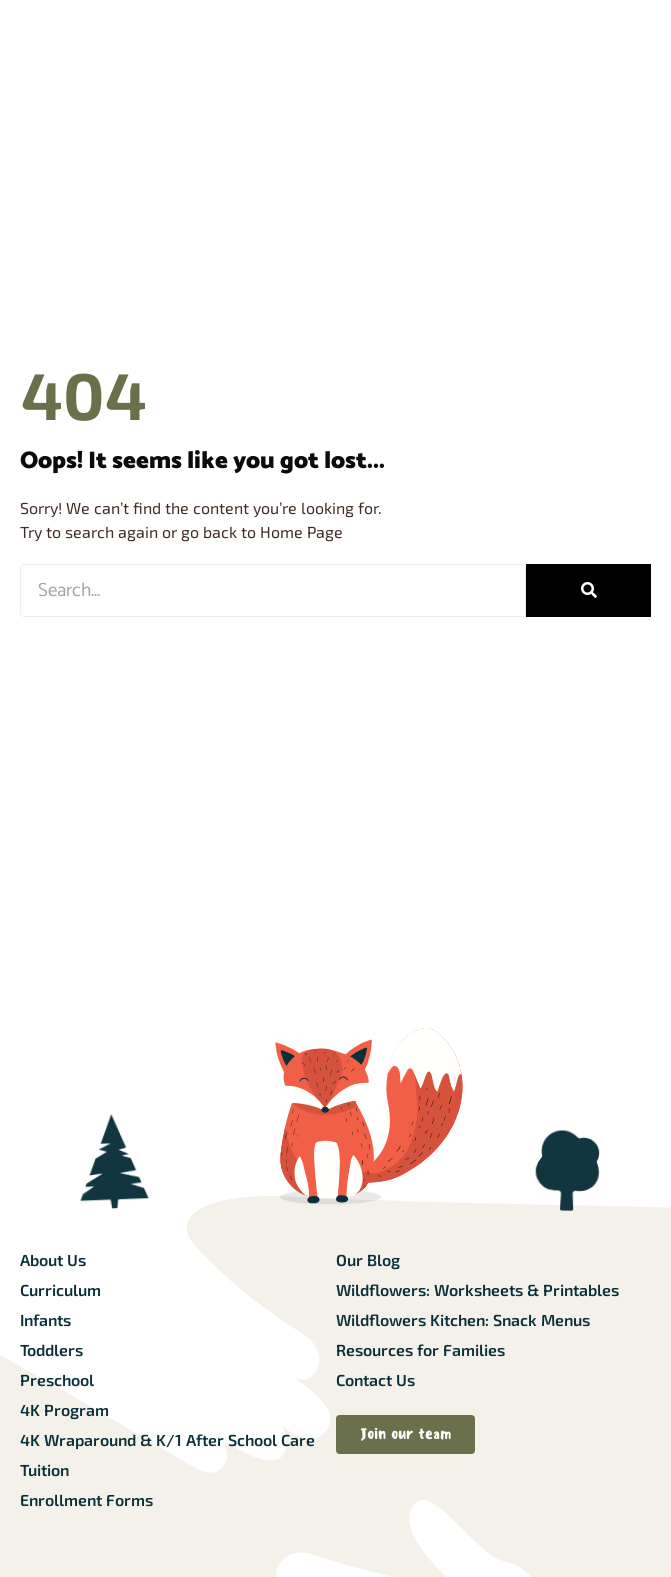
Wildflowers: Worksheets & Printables (477, 1289)
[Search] (588, 590)
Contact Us (375, 1379)
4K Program (64, 1409)
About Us (53, 1259)
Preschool (57, 1379)
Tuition (44, 1469)
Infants (45, 1319)
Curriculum (60, 1289)
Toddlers (51, 1349)
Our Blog (368, 1259)
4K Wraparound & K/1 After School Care (167, 1439)
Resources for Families (420, 1349)
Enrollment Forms (86, 1499)
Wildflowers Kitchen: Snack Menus (463, 1319)
